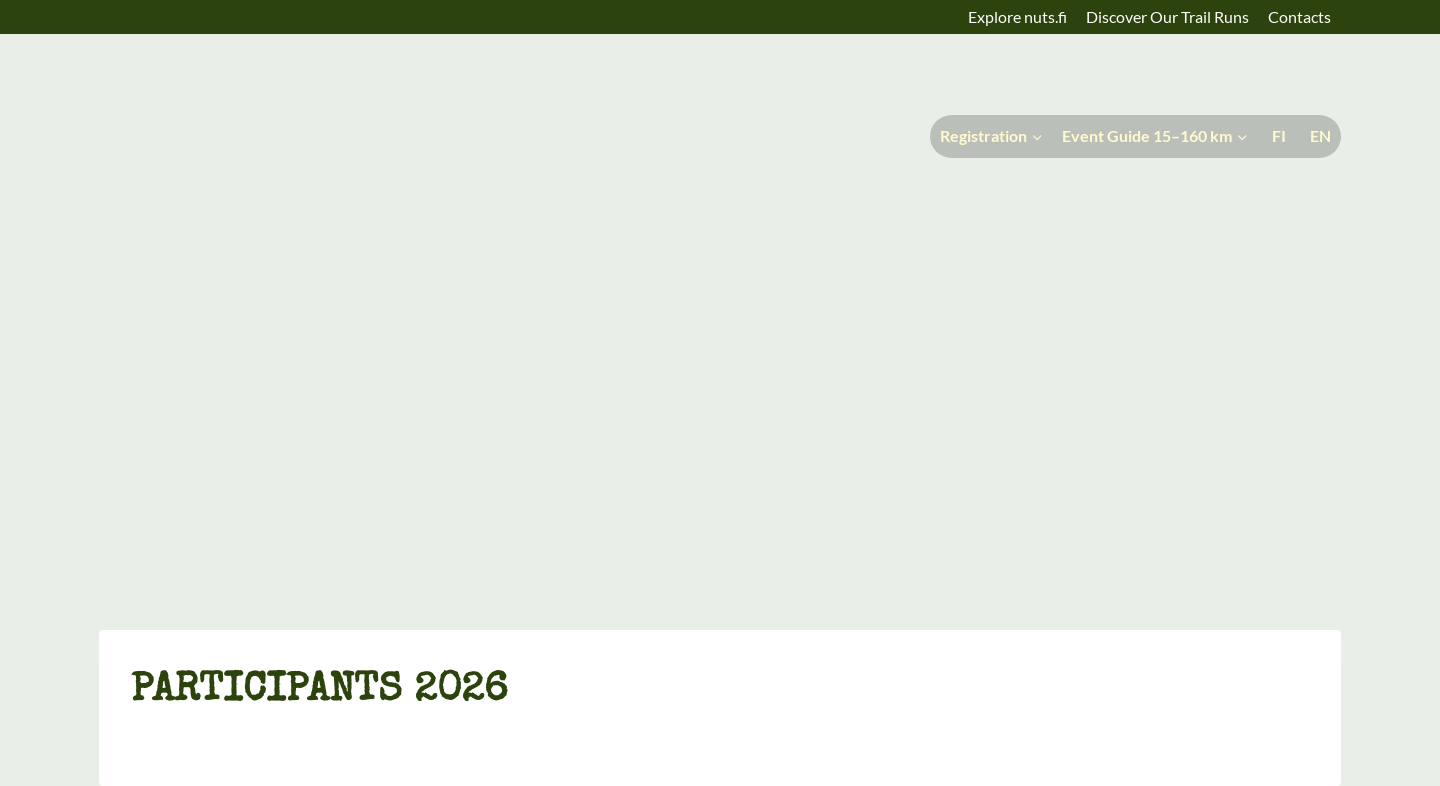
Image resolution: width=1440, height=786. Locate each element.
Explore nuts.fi (1017, 16)
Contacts (1299, 16)
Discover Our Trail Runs (1167, 16)
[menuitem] (1277, 136)
